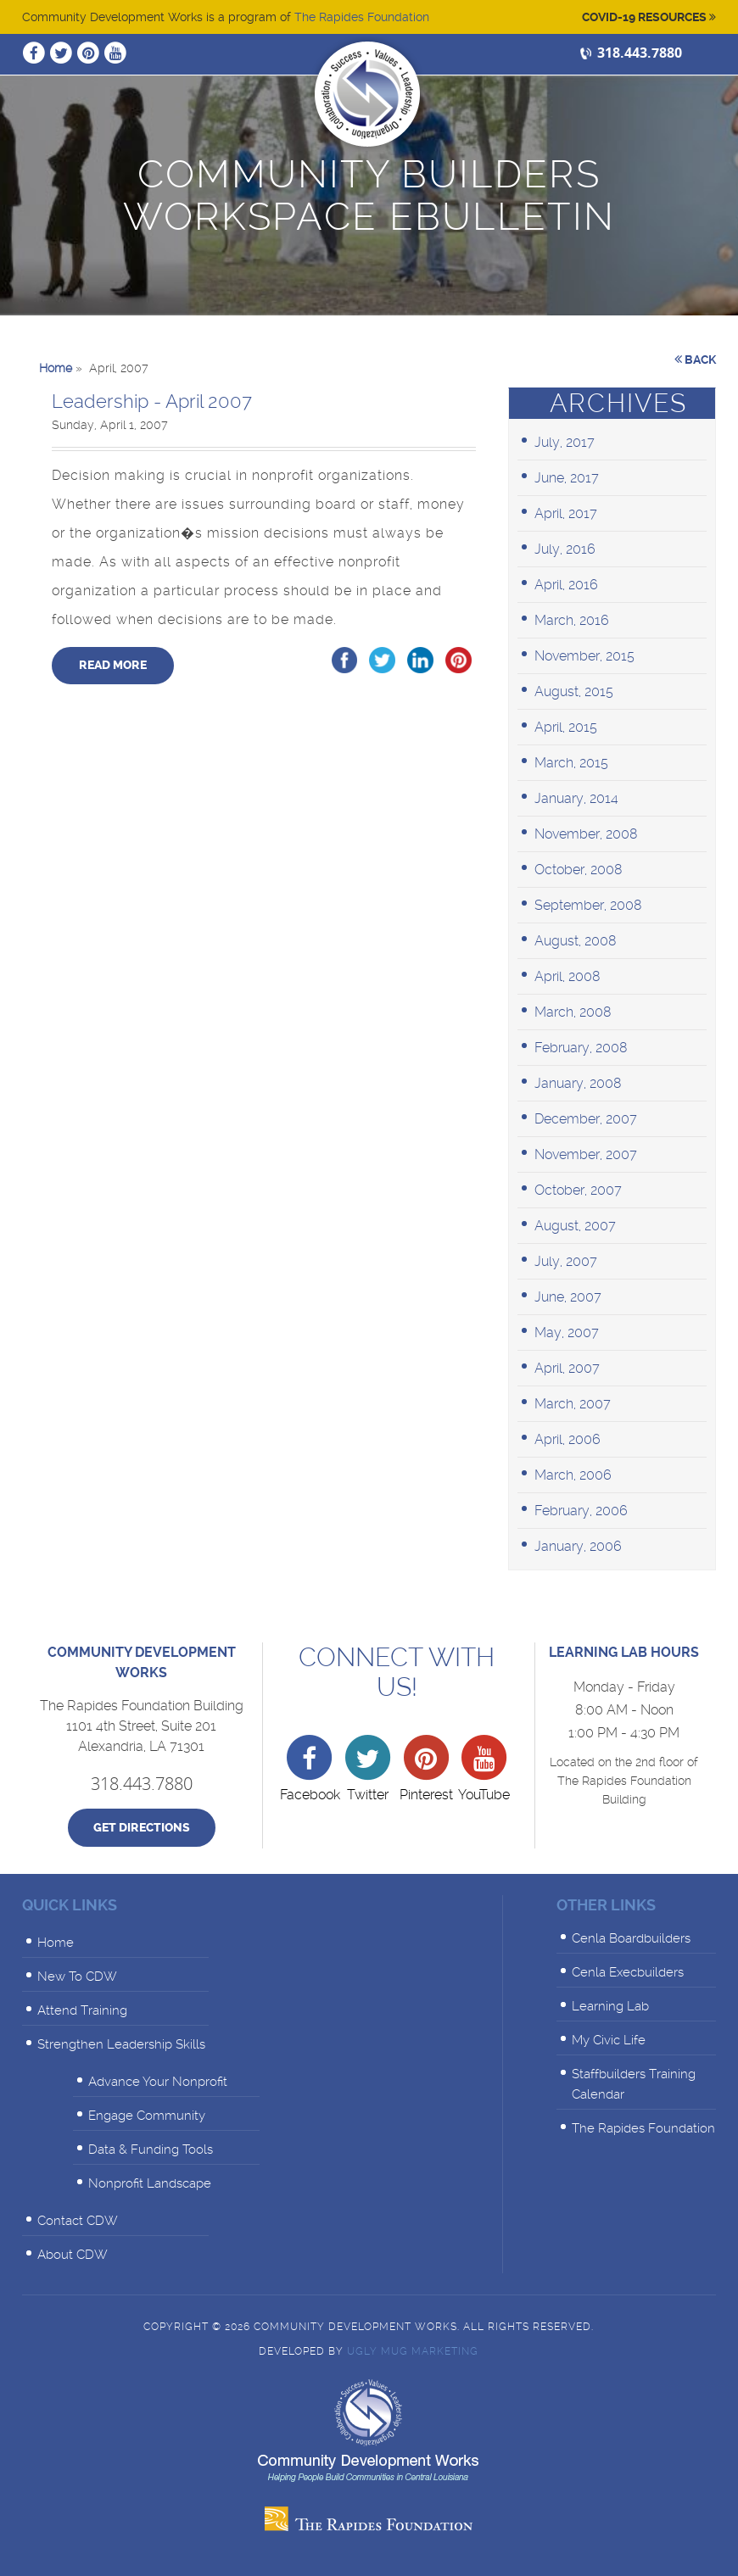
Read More (113, 665)
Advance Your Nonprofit (157, 2081)
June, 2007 (567, 1297)
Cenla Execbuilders (628, 1972)
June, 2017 (566, 478)
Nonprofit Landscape (149, 2183)
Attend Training (82, 2010)
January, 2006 (578, 1546)
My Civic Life (609, 2040)
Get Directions (141, 1827)
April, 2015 (565, 727)
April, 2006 (567, 1439)
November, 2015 (584, 656)
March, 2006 (573, 1475)
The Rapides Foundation (361, 17)
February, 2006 (581, 1511)
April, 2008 (567, 976)
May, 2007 (566, 1332)
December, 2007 (585, 1119)
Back (695, 359)
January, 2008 (578, 1083)
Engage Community (146, 2115)
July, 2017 (564, 442)
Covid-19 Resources (649, 17)
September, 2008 (588, 905)
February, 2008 (581, 1048)
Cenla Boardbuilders (631, 1938)
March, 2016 (571, 620)
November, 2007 (585, 1154)
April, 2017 (565, 513)
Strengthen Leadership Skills (121, 2044)
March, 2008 (573, 1012)
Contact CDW (77, 2220)
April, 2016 (566, 585)
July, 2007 (565, 1261)
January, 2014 (576, 798)
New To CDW (77, 1976)
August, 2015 (573, 691)
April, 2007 (567, 1368)
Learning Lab (610, 2006)
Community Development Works (367, 94)
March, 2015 (571, 763)
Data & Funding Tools (150, 2149)
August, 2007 (575, 1226)
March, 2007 (572, 1404)
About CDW (72, 2254)
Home (55, 1942)
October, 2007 (578, 1190)
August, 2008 (575, 941)
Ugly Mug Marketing (412, 2351)
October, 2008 (578, 869)
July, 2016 (564, 549)
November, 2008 (586, 834)
